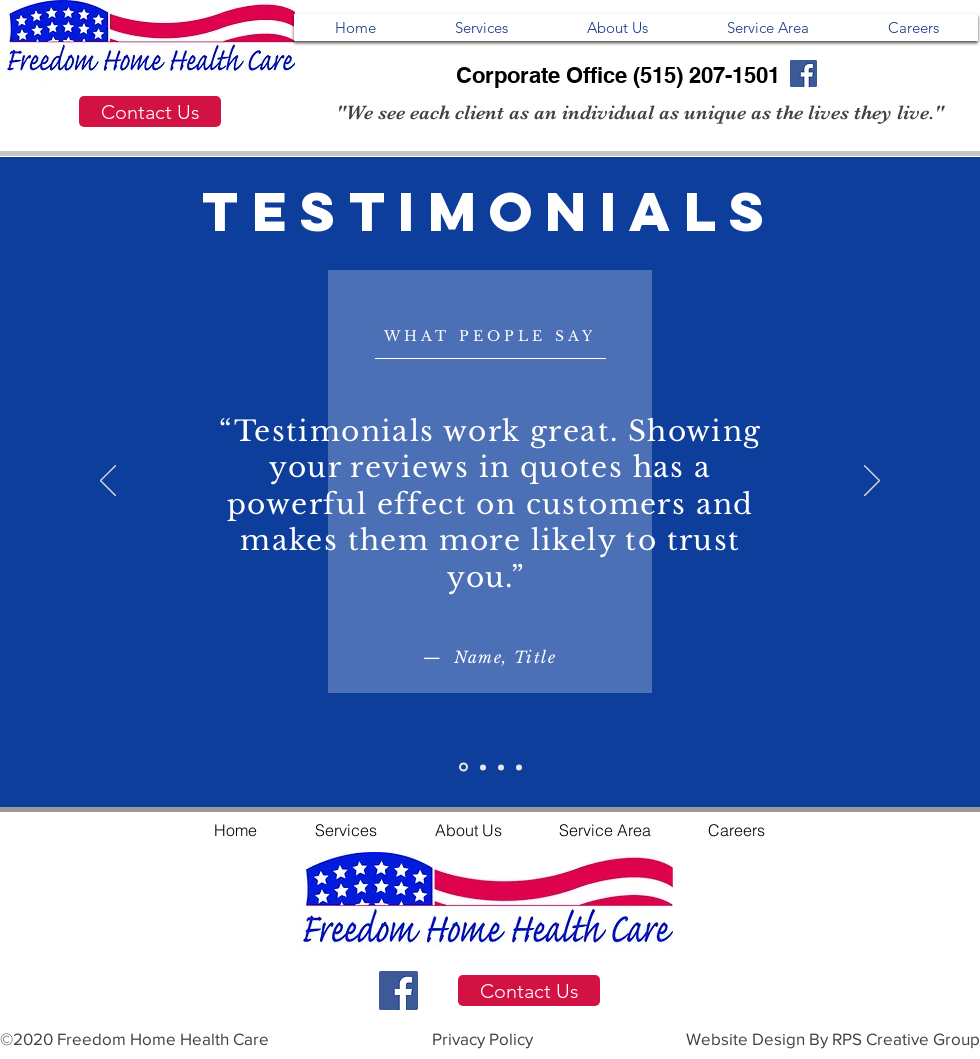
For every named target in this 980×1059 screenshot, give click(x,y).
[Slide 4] (519, 767)
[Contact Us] (150, 111)
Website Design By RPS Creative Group (833, 1038)
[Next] (872, 482)
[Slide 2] (483, 767)
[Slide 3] (501, 767)
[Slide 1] (463, 767)
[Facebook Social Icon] (398, 990)
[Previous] (108, 482)
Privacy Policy (482, 1038)
